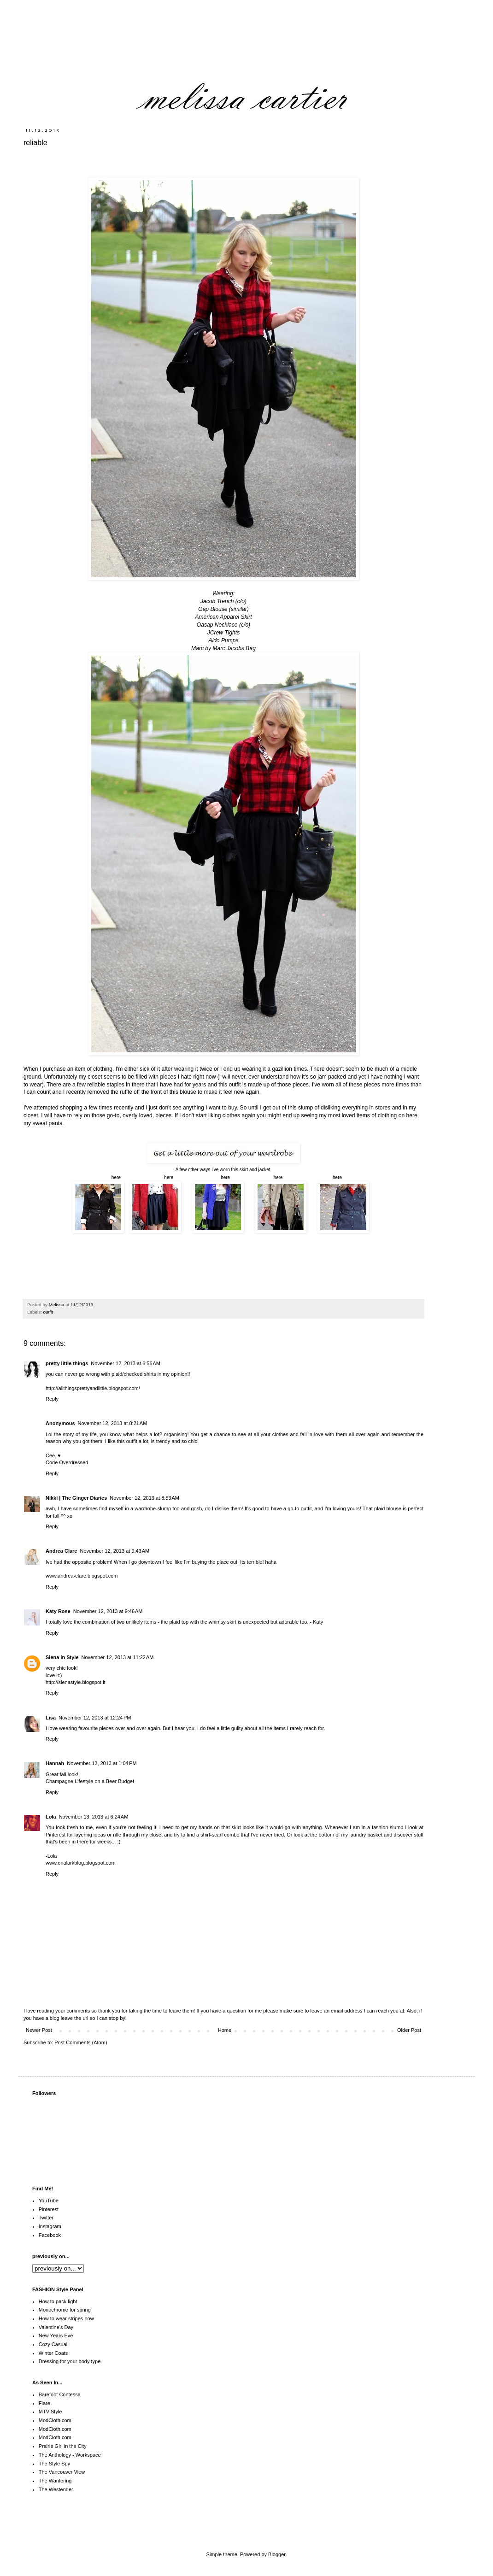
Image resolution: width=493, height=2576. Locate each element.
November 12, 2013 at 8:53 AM (144, 1498)
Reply (52, 1399)
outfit (48, 1311)
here (113, 1177)
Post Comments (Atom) (80, 2042)
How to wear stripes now (66, 2318)
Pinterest (49, 2209)
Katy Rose (58, 1611)
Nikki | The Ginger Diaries (76, 1498)
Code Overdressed (67, 1462)
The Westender (56, 2489)
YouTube (49, 2200)
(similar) (239, 609)
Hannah (55, 1763)
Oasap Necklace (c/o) (223, 625)
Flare (44, 2403)
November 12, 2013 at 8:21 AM (112, 1423)
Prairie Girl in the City (63, 2446)
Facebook (50, 2235)
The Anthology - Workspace (70, 2455)
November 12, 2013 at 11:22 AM (118, 1657)
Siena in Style (62, 1657)
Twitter (46, 2217)
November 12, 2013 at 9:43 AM (114, 1551)
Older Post (409, 2030)
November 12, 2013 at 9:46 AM (108, 1611)
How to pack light (58, 2301)
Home (224, 2030)
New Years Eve (56, 2335)
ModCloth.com (55, 2420)
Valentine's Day (56, 2327)
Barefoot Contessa (60, 2394)
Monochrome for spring (65, 2309)
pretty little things (67, 1363)
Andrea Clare (61, 1551)
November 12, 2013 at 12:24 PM (95, 1717)
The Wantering (55, 2480)
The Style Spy (54, 2463)
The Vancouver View (62, 2472)
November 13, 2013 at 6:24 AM (94, 1816)
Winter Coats (53, 2353)
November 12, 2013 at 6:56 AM (125, 1363)
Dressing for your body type (70, 2361)
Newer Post (39, 2030)
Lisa (51, 1717)
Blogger (276, 2554)
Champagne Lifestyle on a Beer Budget (90, 1781)
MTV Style (50, 2411)
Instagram (50, 2226)
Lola (51, 1816)
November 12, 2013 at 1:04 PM (101, 1763)
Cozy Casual (53, 2344)
